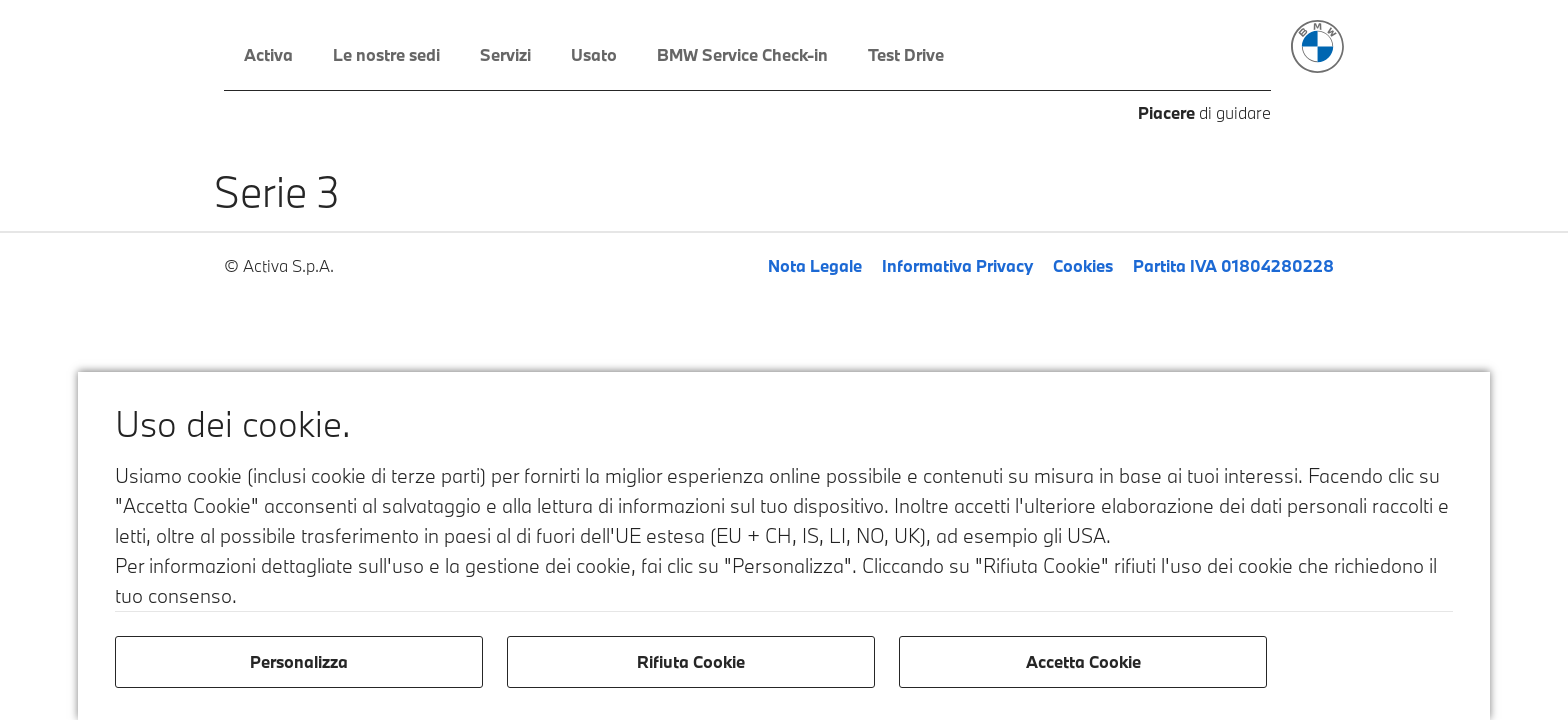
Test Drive (906, 54)
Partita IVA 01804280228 (1233, 265)
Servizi (505, 54)
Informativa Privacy (957, 265)
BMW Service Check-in (742, 54)
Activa (268, 54)
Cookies (1083, 265)
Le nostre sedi (386, 54)
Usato (594, 54)
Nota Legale (815, 265)
